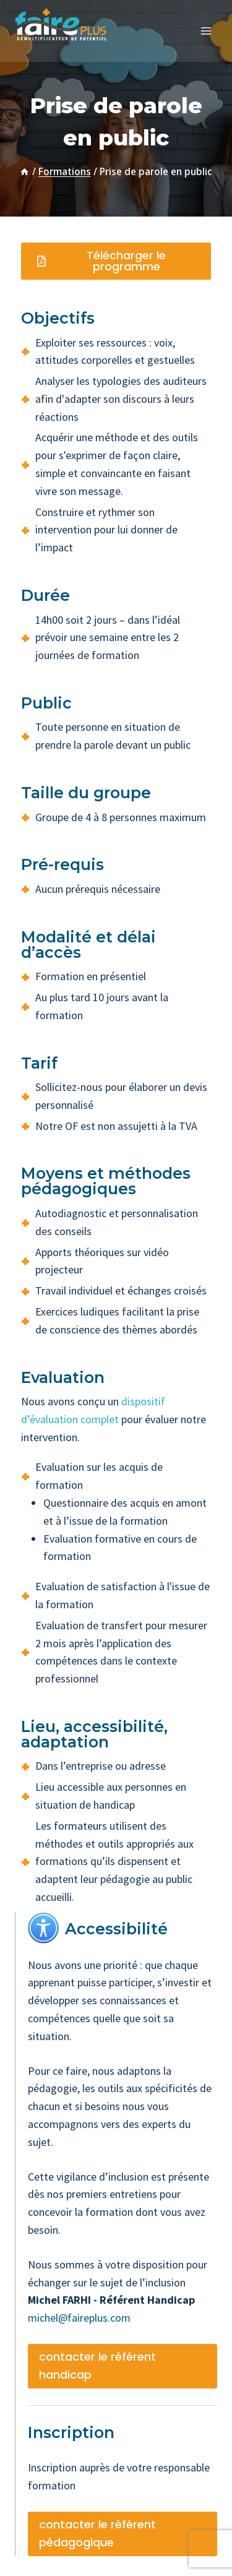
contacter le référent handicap (97, 2365)
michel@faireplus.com (79, 2318)
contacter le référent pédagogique (97, 2533)
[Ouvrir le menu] (205, 30)
